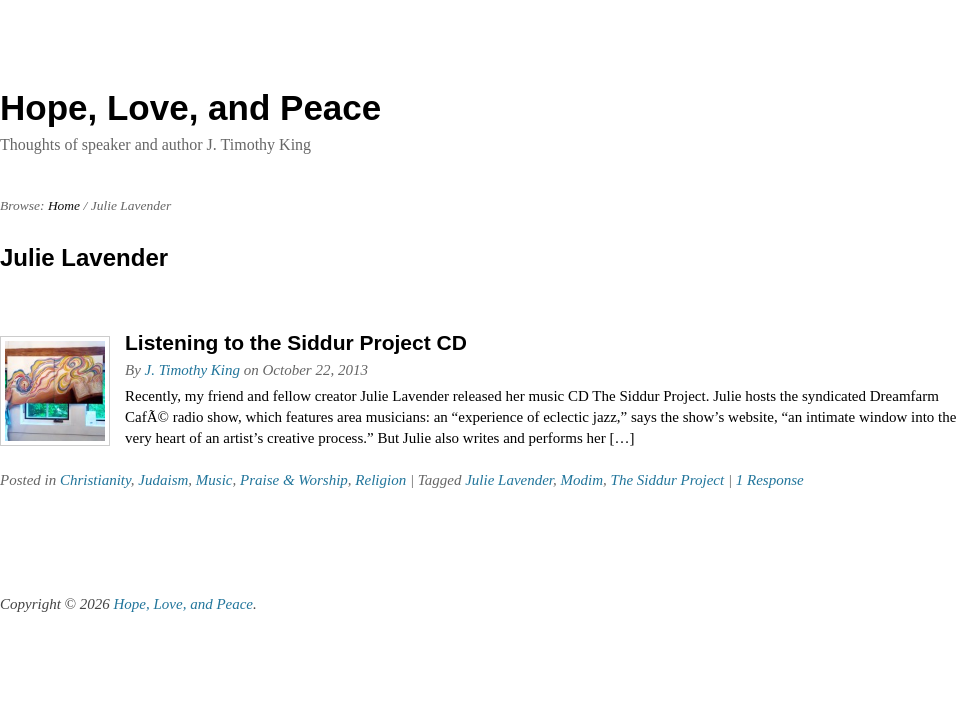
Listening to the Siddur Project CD (296, 342)
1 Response (770, 480)
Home (64, 205)
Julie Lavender (509, 480)
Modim (582, 480)
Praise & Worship (294, 480)
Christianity (95, 480)
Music (214, 480)
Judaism (163, 480)
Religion (380, 480)
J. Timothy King (192, 370)
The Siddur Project (668, 480)
